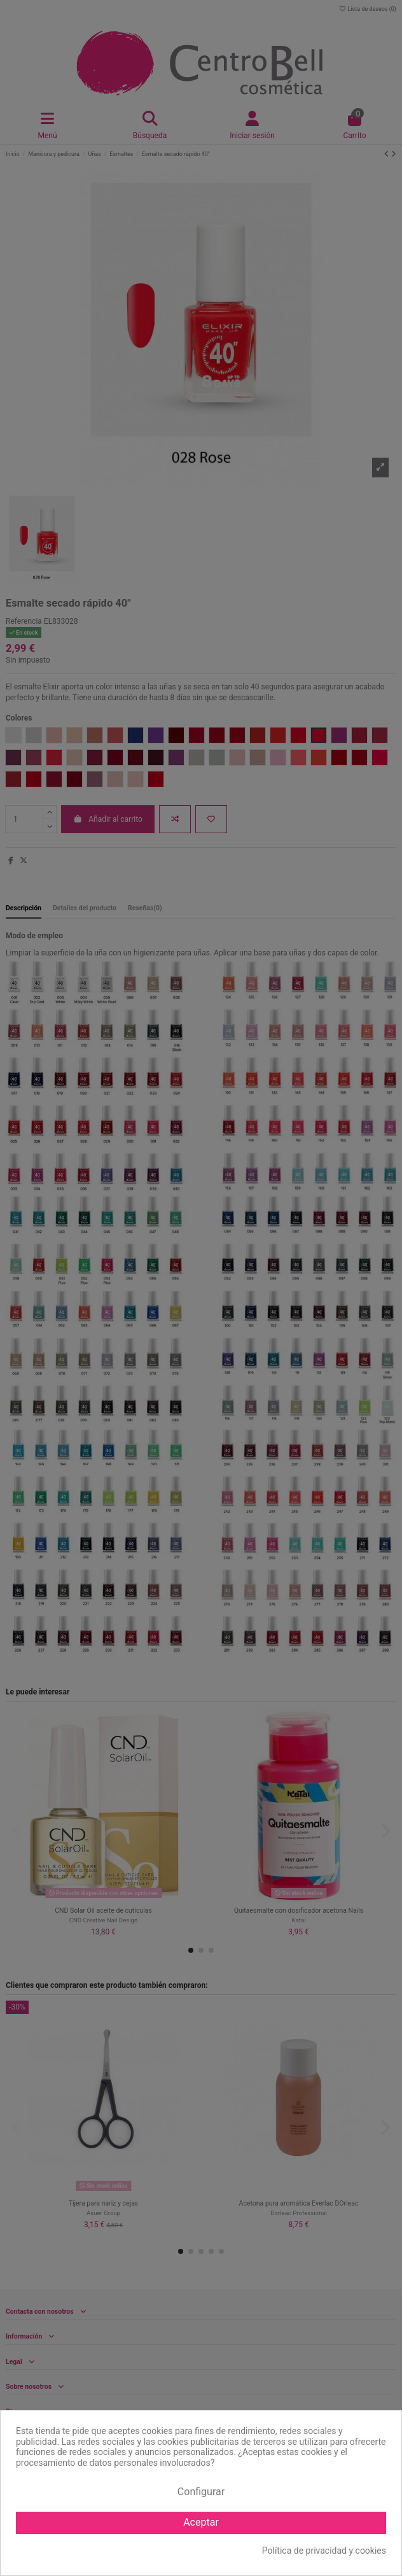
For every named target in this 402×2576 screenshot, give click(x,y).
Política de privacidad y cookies (324, 2550)
